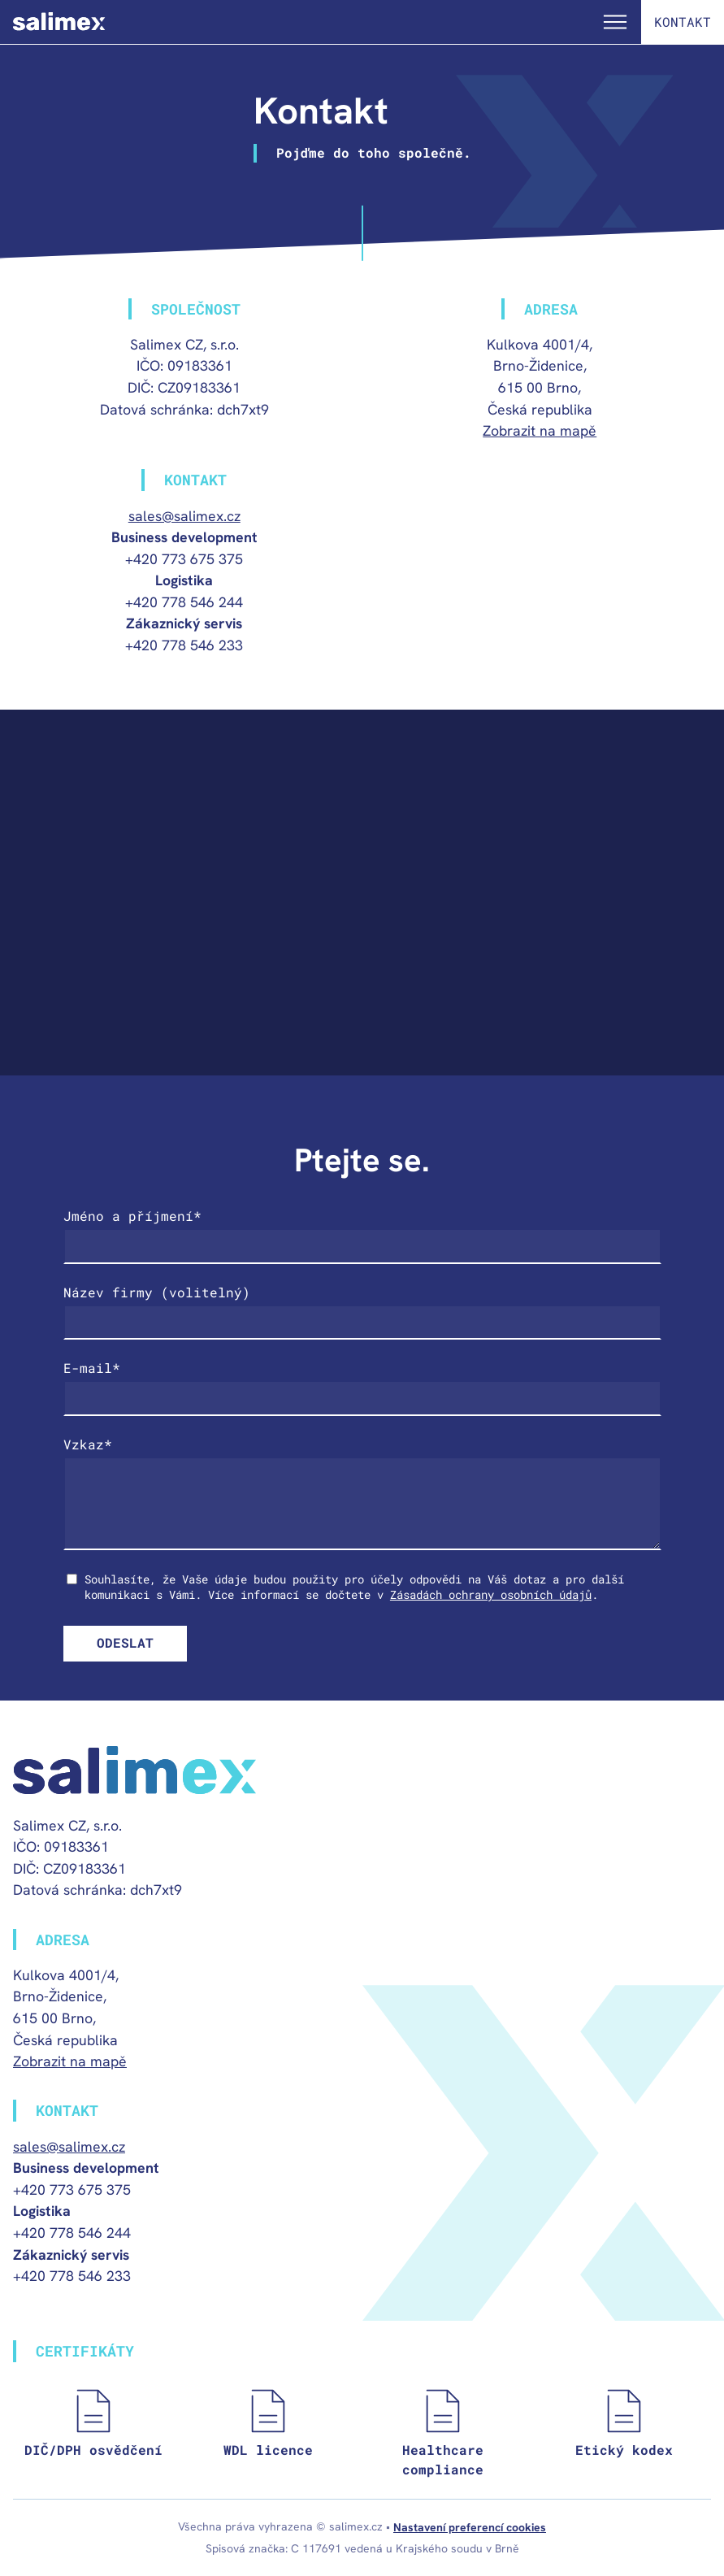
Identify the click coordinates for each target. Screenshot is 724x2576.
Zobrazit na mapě (539, 430)
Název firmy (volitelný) (156, 1292)
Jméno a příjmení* (132, 1215)
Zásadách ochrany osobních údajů (491, 1594)
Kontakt (682, 21)
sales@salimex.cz (184, 515)
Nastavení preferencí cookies (469, 2527)
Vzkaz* (87, 1444)
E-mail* (91, 1367)
